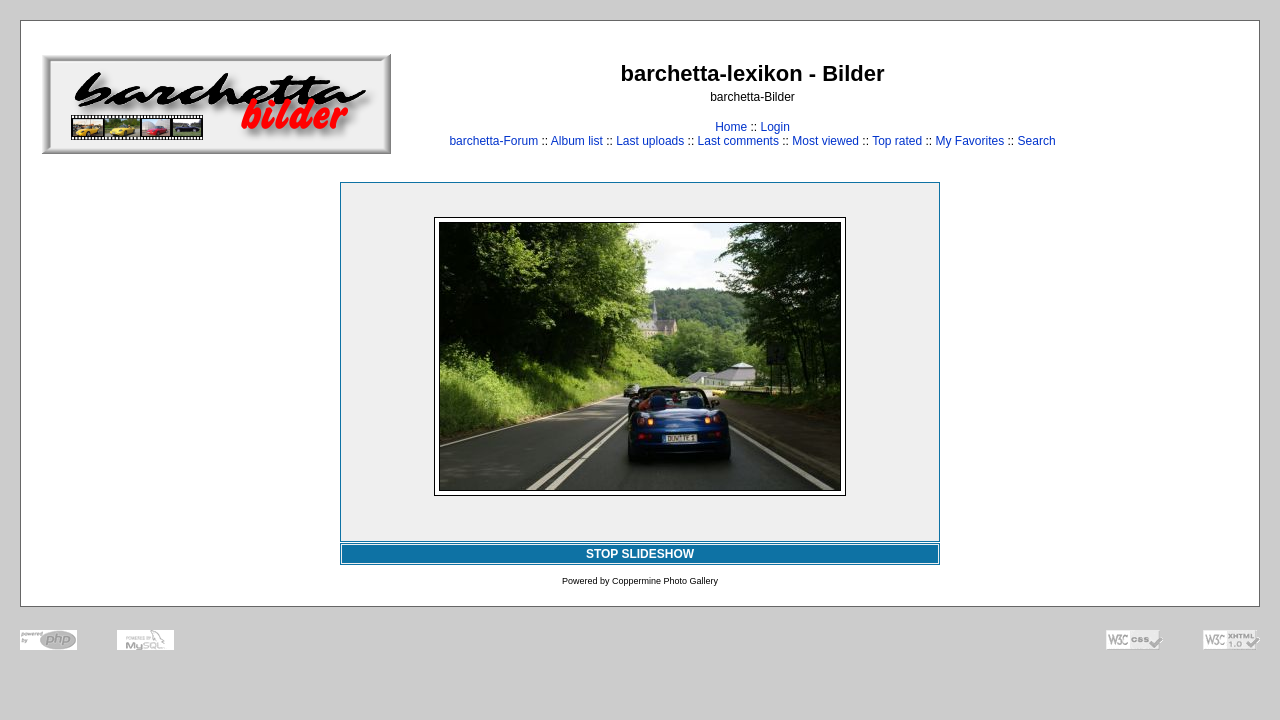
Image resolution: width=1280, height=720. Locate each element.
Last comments (738, 141)
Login (774, 127)
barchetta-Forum (493, 141)
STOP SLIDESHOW (640, 554)
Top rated (897, 141)
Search (1037, 141)
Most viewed (825, 141)
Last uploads (650, 141)
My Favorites (970, 141)
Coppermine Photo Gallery (665, 581)
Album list (577, 141)
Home (731, 127)
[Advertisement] (1176, 103)
